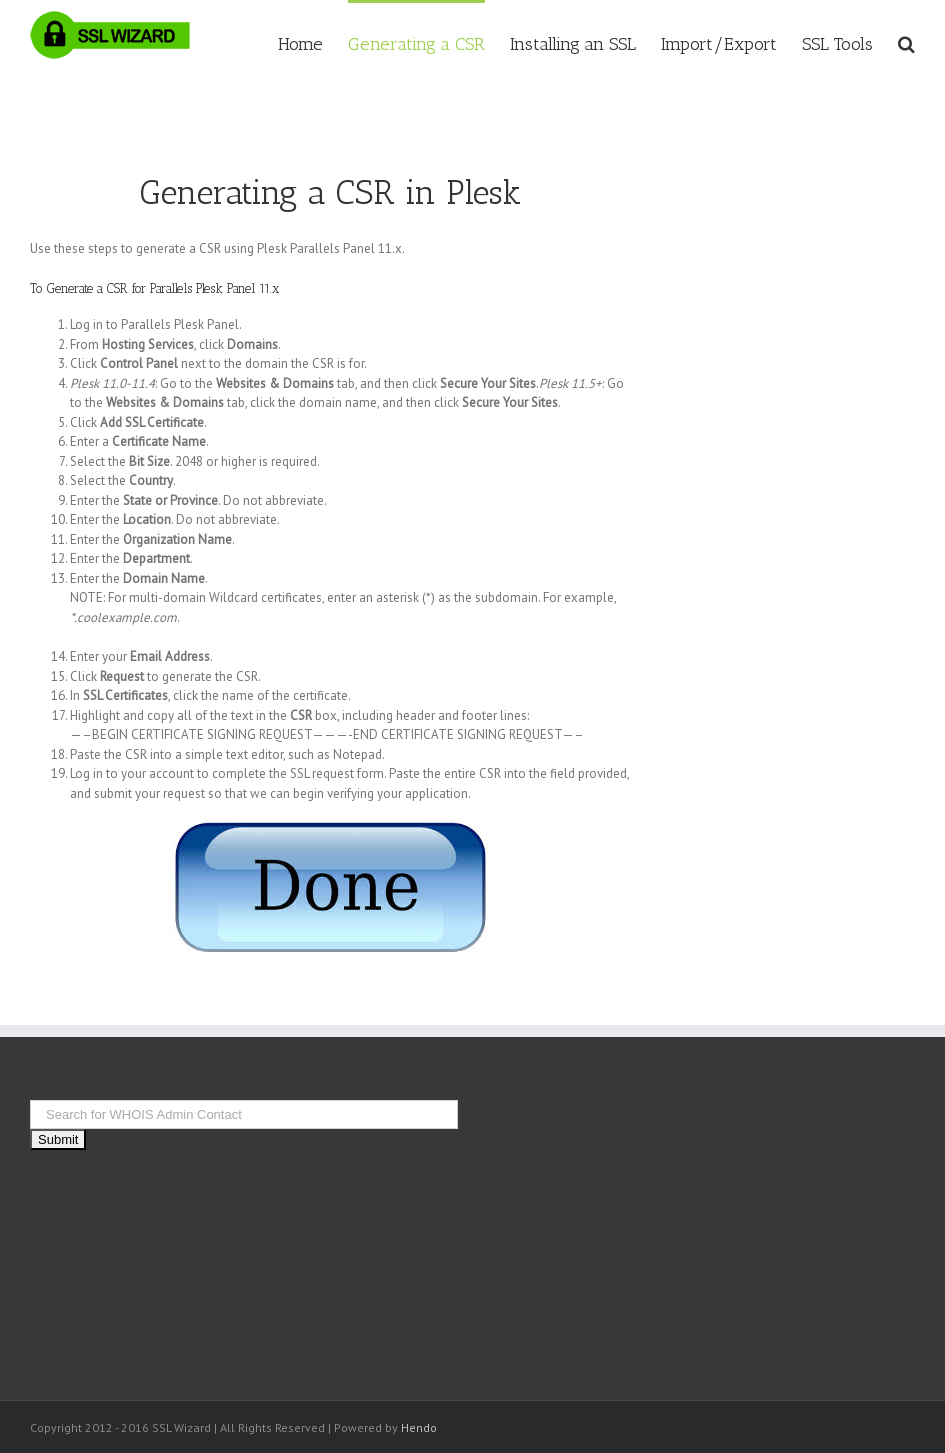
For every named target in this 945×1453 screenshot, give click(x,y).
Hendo (419, 1427)
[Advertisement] (813, 446)
